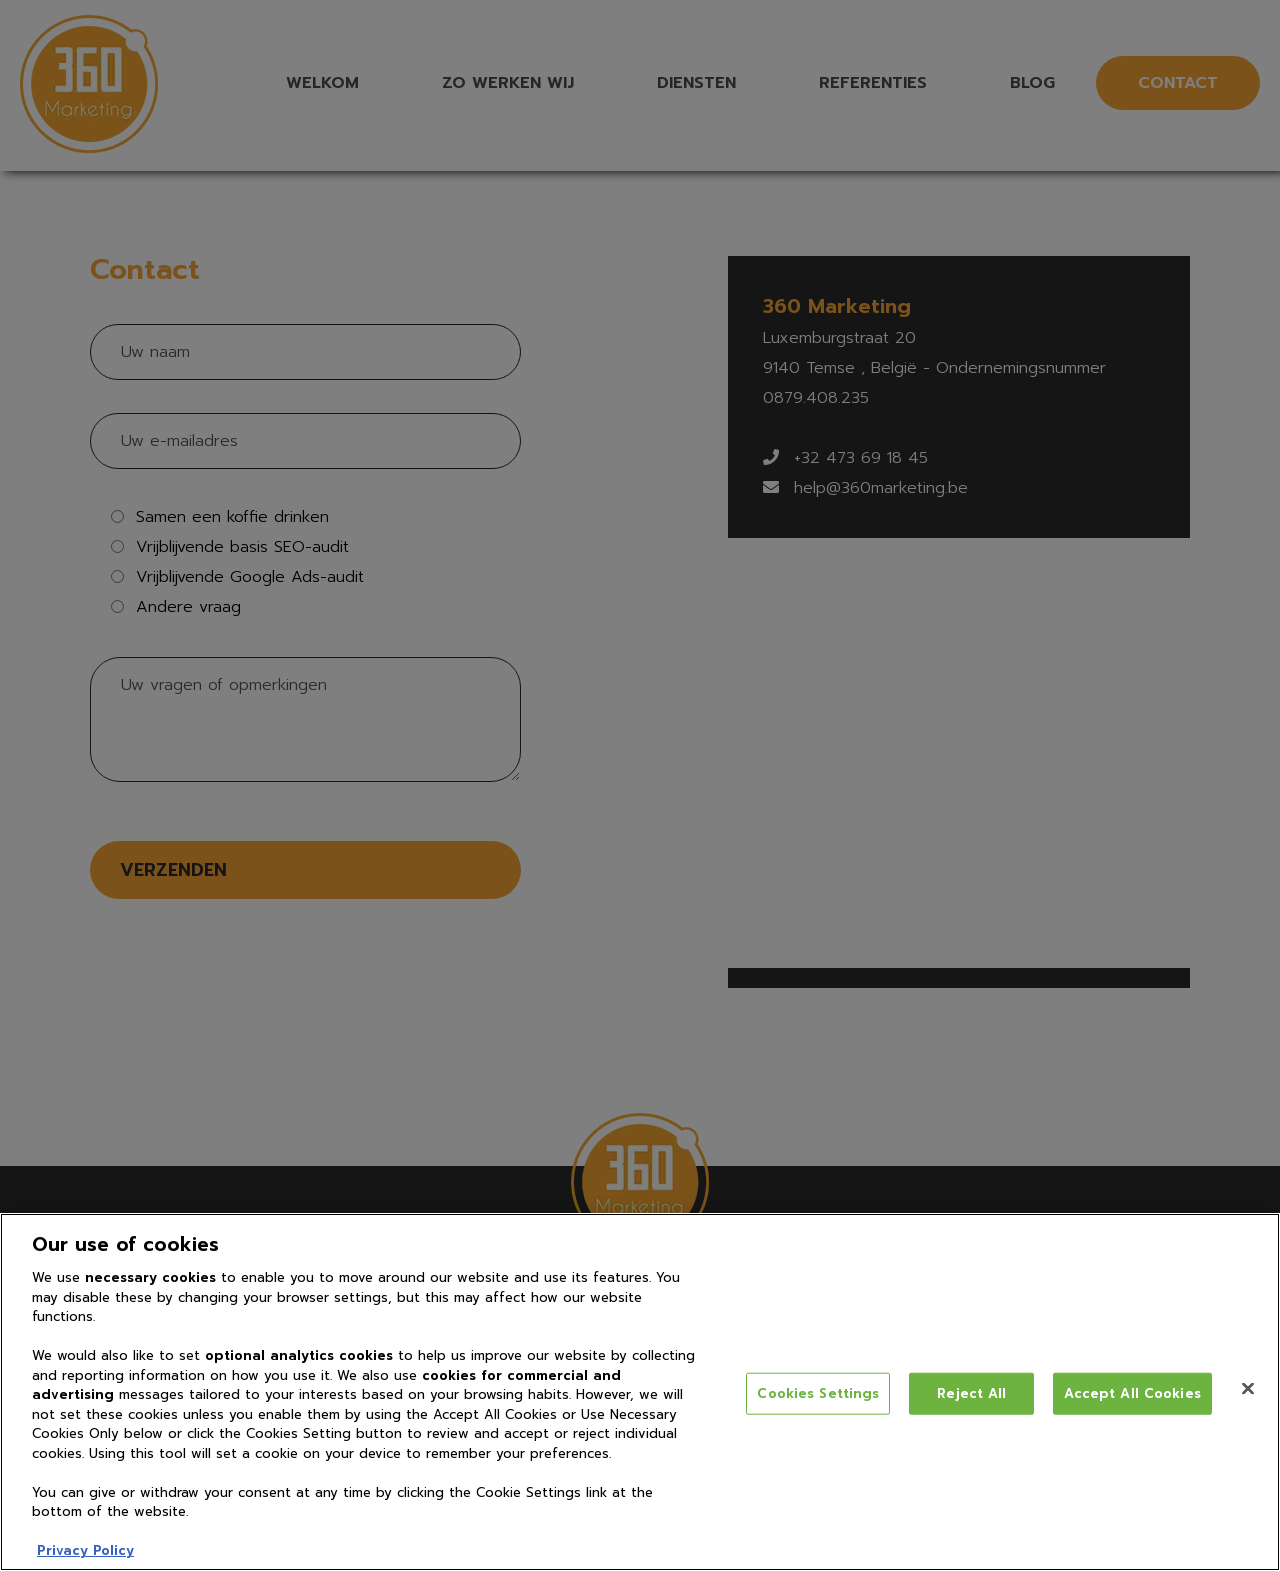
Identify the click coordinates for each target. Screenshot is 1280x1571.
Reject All (971, 1393)
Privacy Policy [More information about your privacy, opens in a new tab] (85, 1550)
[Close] (1248, 1389)
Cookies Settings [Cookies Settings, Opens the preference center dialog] (818, 1393)
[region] (640, 1392)
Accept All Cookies (1132, 1393)
